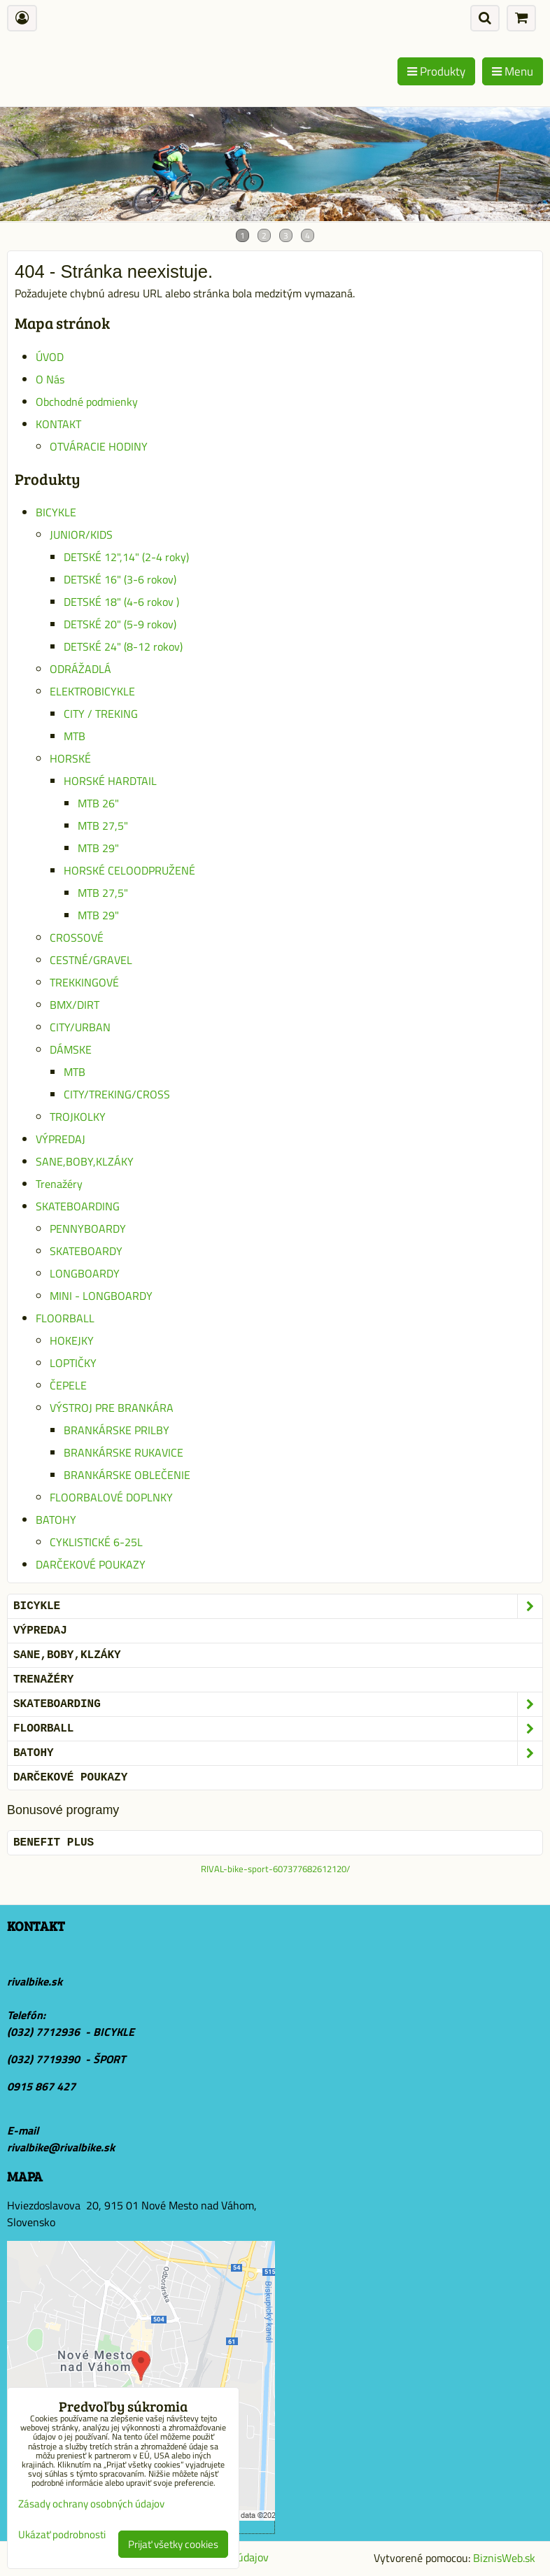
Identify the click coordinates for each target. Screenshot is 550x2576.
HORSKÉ (70, 758)
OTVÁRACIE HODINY (99, 446)
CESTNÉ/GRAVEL (91, 959)
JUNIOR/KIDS (81, 534)
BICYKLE (56, 512)
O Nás (50, 379)
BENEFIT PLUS (53, 1843)
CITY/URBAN (80, 1027)
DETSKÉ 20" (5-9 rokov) (120, 624)
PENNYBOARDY (88, 1228)
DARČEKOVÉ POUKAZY (91, 1564)
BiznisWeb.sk (504, 2557)
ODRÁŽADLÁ (80, 668)
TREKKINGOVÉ (84, 982)
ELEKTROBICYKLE (92, 691)
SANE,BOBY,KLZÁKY (85, 1161)
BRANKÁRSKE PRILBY (116, 1430)
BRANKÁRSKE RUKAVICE (123, 1452)
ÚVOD (50, 356)
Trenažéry (59, 1183)
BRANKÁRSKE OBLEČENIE (127, 1474)
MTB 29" (98, 848)
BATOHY (56, 1519)
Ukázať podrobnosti (62, 2535)
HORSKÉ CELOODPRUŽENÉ (129, 870)
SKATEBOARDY (86, 1251)
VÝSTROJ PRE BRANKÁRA (112, 1407)
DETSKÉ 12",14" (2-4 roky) (126, 557)
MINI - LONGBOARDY (101, 1295)
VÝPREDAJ (60, 1139)
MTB (74, 736)
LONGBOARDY (85, 1273)
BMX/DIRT (74, 1004)
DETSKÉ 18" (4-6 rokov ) (121, 601)
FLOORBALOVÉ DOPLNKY (111, 1497)
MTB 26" (98, 803)
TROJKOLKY (78, 1116)
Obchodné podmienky (87, 401)
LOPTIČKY (73, 1362)
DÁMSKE (71, 1049)
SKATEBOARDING (78, 1206)
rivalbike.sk (34, 1981)
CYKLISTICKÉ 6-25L (96, 1542)
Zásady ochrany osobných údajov (91, 2504)
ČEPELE (68, 1385)
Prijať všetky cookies (173, 2544)
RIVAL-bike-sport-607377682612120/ (275, 1869)
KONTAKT (58, 424)
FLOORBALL (65, 1318)
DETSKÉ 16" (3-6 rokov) (120, 579)
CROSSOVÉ (77, 937)
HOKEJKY (72, 1340)
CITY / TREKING (101, 713)
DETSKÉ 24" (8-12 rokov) (123, 646)
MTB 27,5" (103, 825)
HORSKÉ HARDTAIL (110, 780)
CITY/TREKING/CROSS (117, 1094)
